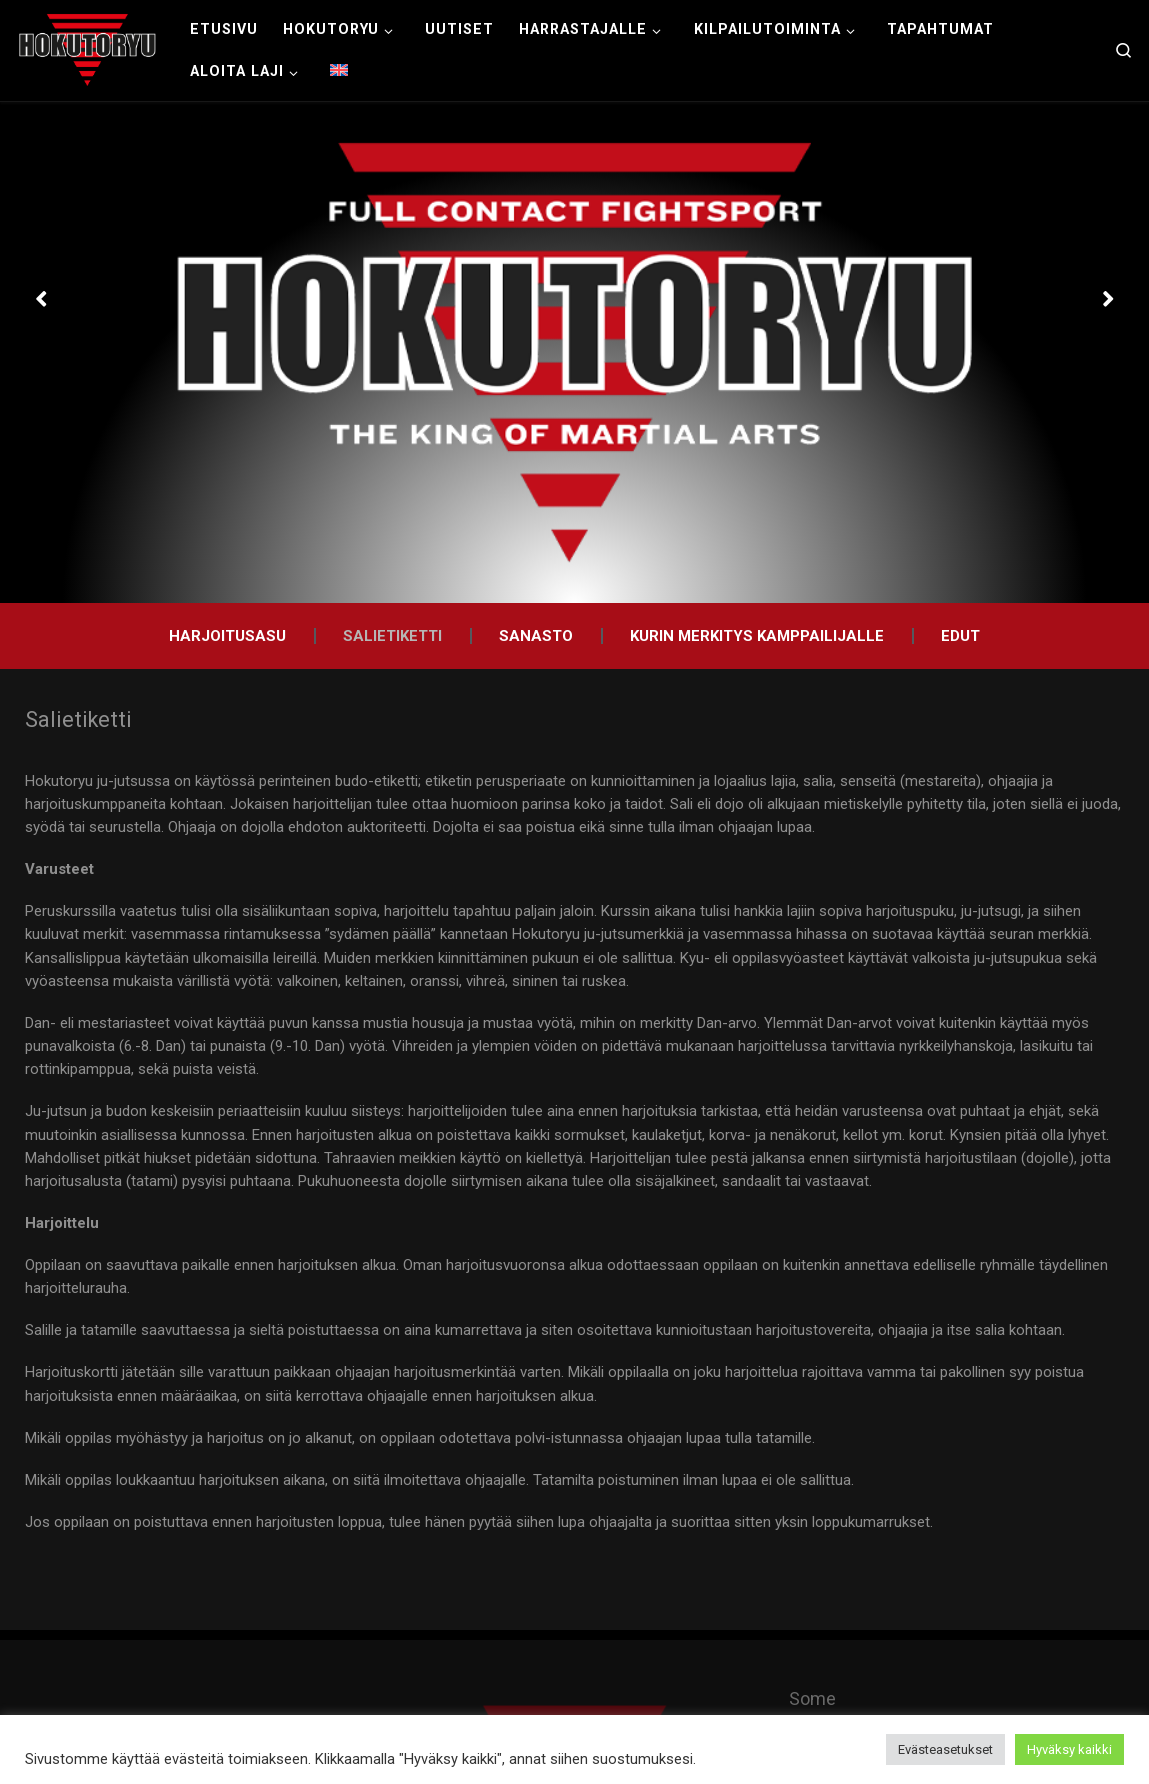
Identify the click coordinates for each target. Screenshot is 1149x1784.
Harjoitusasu (227, 636)
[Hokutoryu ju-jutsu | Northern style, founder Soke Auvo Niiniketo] (87, 48)
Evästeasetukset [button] (945, 1749)
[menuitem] (339, 71)
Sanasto (536, 636)
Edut (960, 636)
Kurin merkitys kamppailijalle (757, 636)
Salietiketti (392, 636)
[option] (574, 353)
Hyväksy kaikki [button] (1069, 1749)
